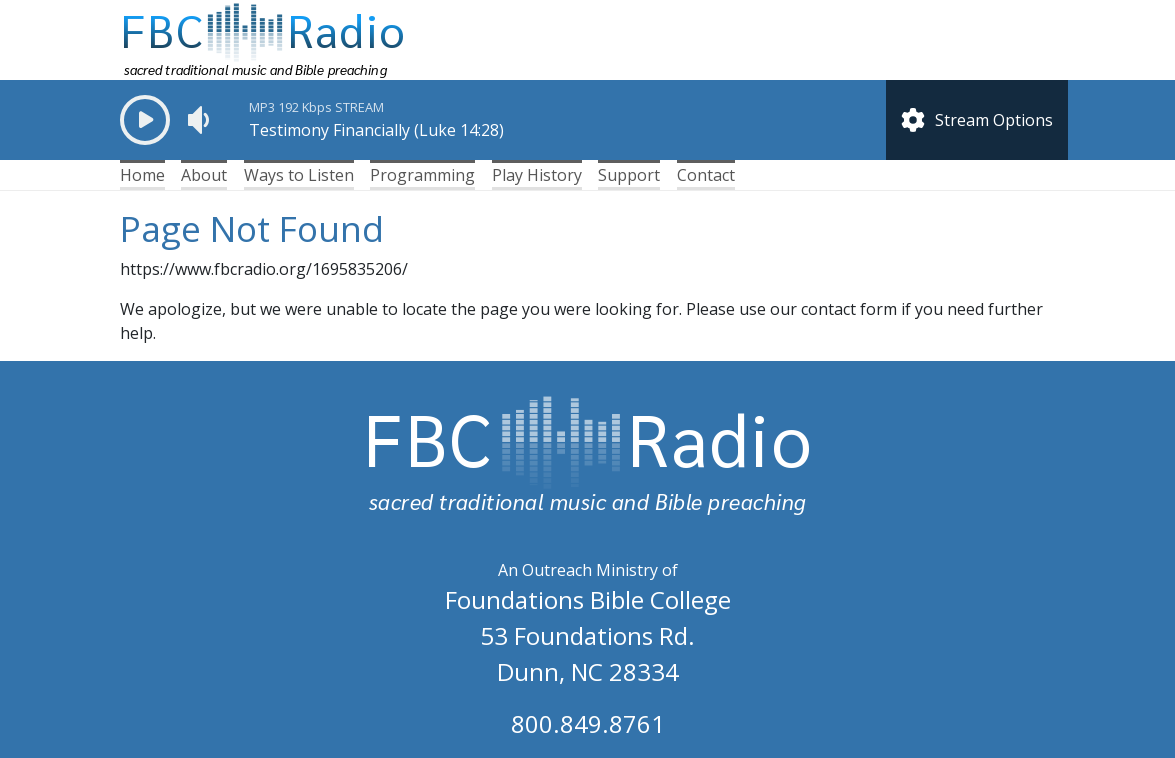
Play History (537, 175)
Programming (422, 175)
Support (629, 175)
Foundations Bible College (588, 599)
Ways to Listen (299, 175)
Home (142, 175)
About (204, 175)
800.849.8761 (588, 723)
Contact (706, 175)
